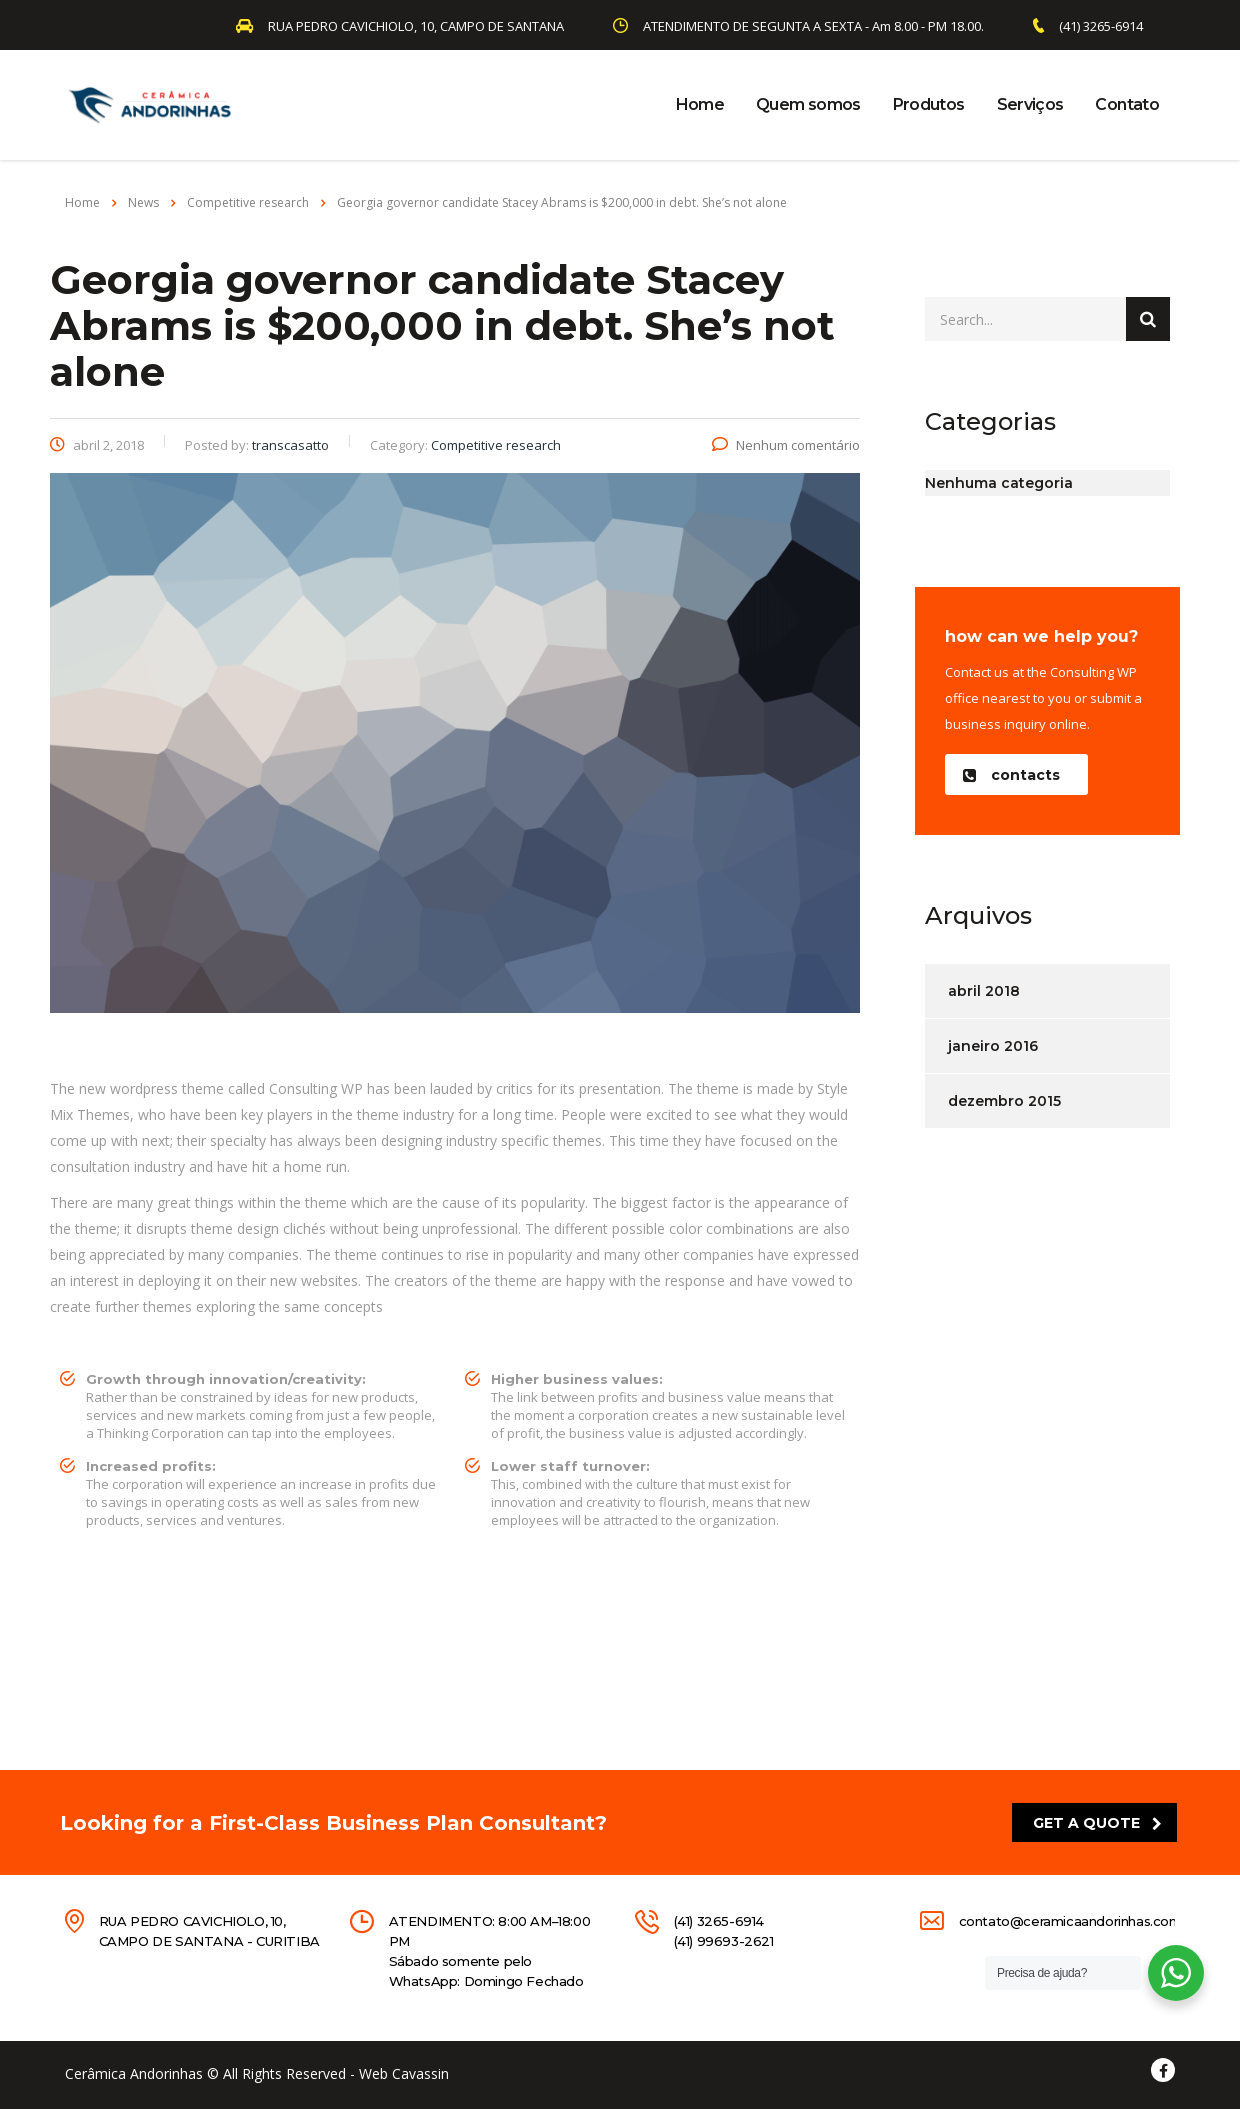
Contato (1127, 104)
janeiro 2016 (993, 1046)
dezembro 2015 (1004, 1101)
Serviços (1030, 104)
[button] (1016, 774)
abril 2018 (984, 991)
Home (700, 104)
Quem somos (808, 104)
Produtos (929, 104)
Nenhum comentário (786, 445)
